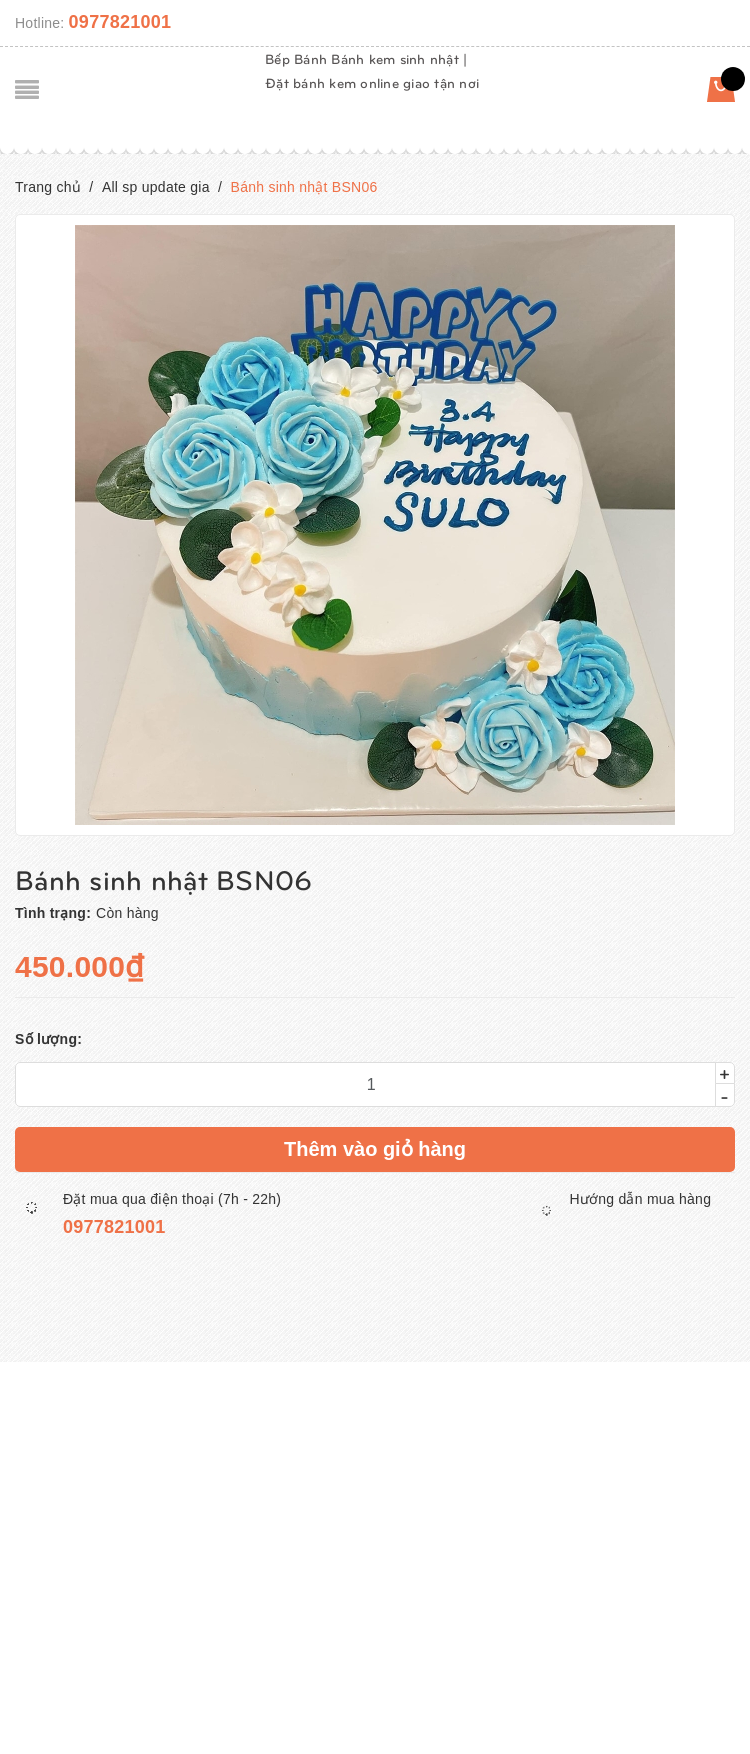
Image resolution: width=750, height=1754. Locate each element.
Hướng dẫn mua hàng (640, 1199)
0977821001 (120, 22)
